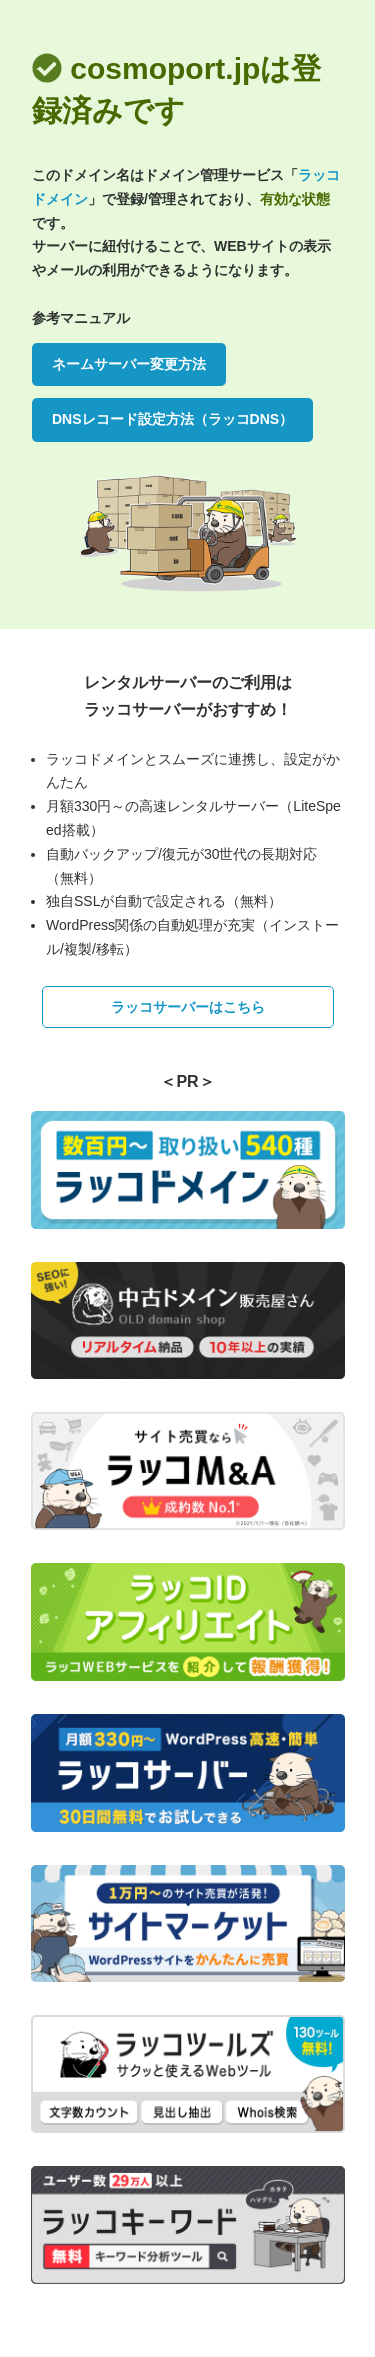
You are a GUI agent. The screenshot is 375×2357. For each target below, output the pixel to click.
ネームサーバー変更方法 (129, 364)
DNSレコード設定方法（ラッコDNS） (172, 419)
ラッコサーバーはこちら (188, 1007)
